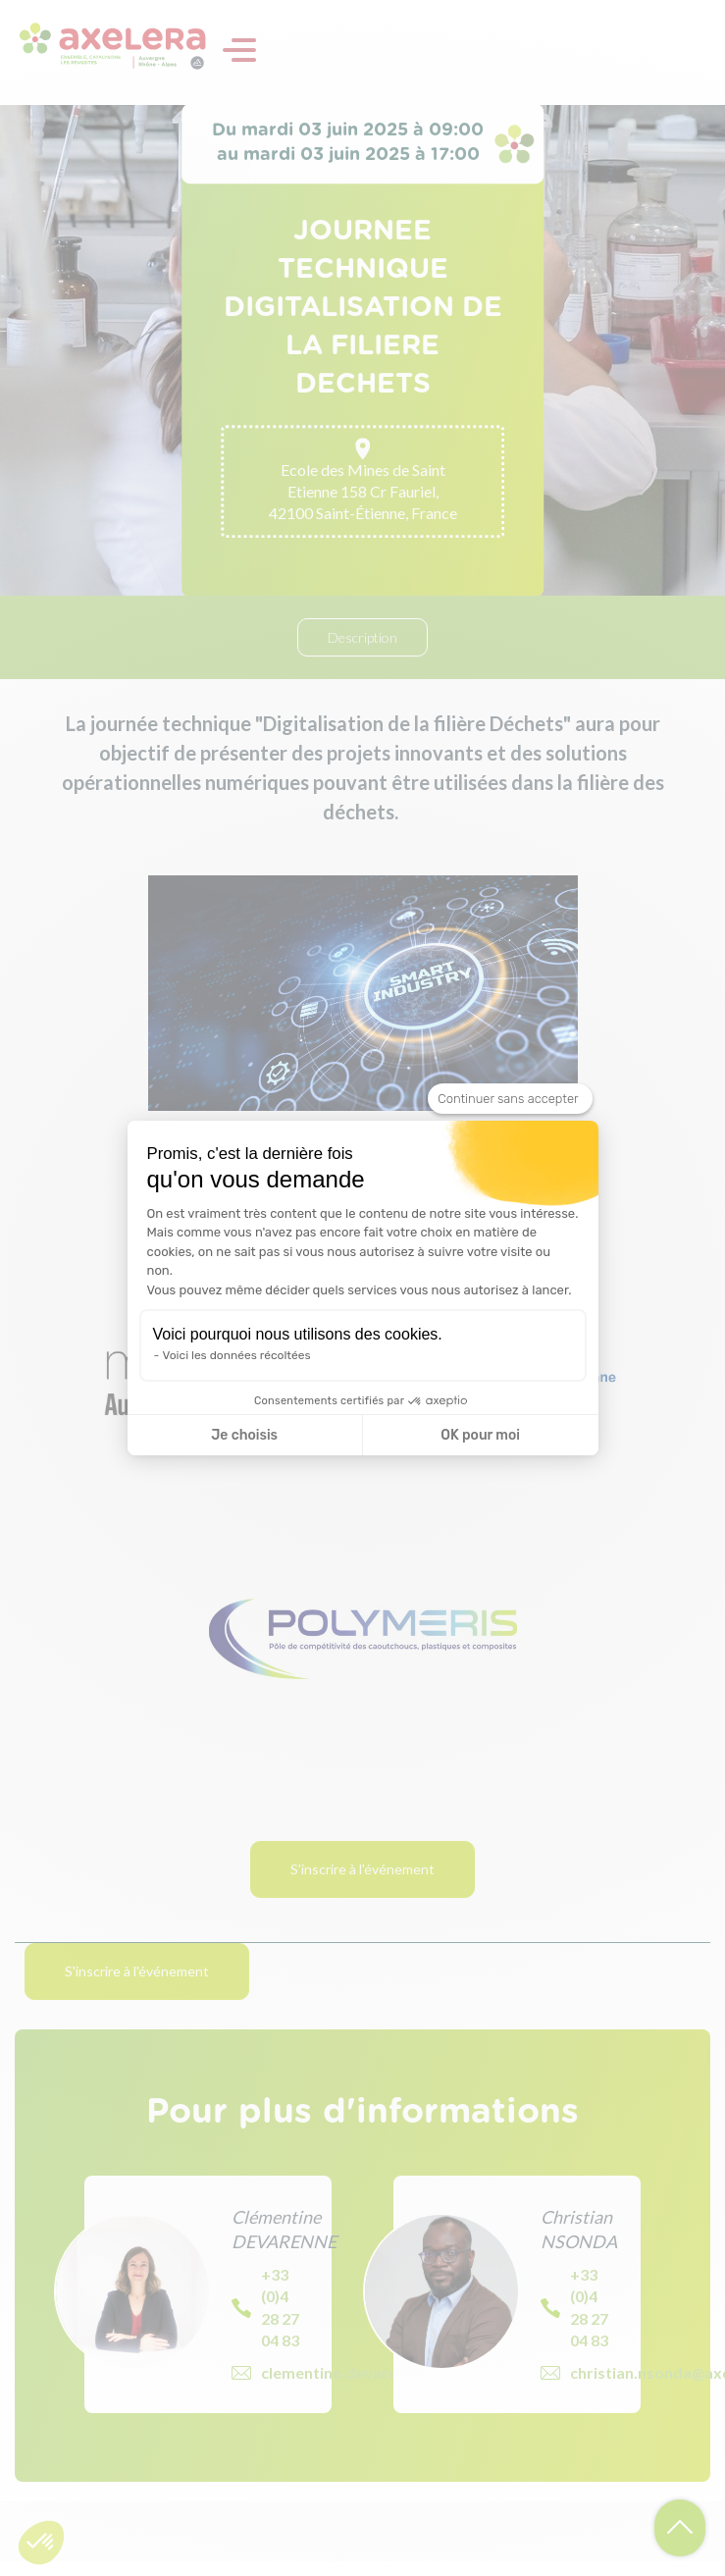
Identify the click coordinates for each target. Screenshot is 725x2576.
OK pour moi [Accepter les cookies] (480, 1435)
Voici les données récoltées (237, 1355)
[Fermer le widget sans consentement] (510, 1099)
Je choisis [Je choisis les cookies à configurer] (244, 1435)
